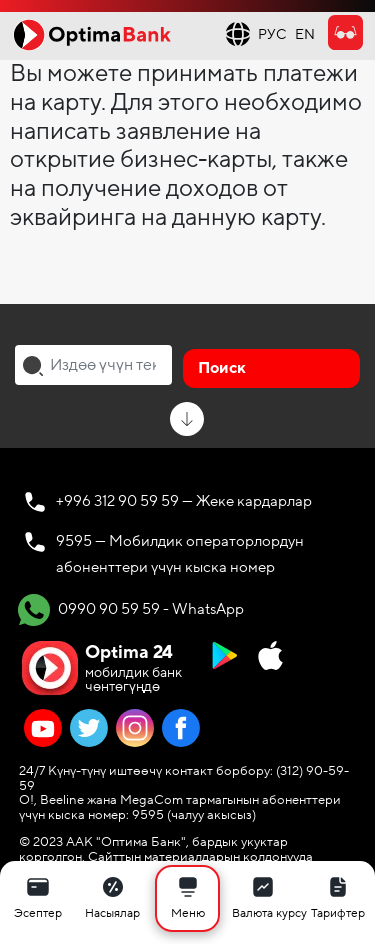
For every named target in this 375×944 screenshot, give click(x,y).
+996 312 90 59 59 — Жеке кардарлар (184, 501)
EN (305, 34)
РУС (272, 34)
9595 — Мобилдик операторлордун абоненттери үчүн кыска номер (180, 554)
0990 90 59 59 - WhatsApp (131, 610)
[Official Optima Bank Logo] (92, 34)
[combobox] (93, 365)
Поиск (222, 368)
